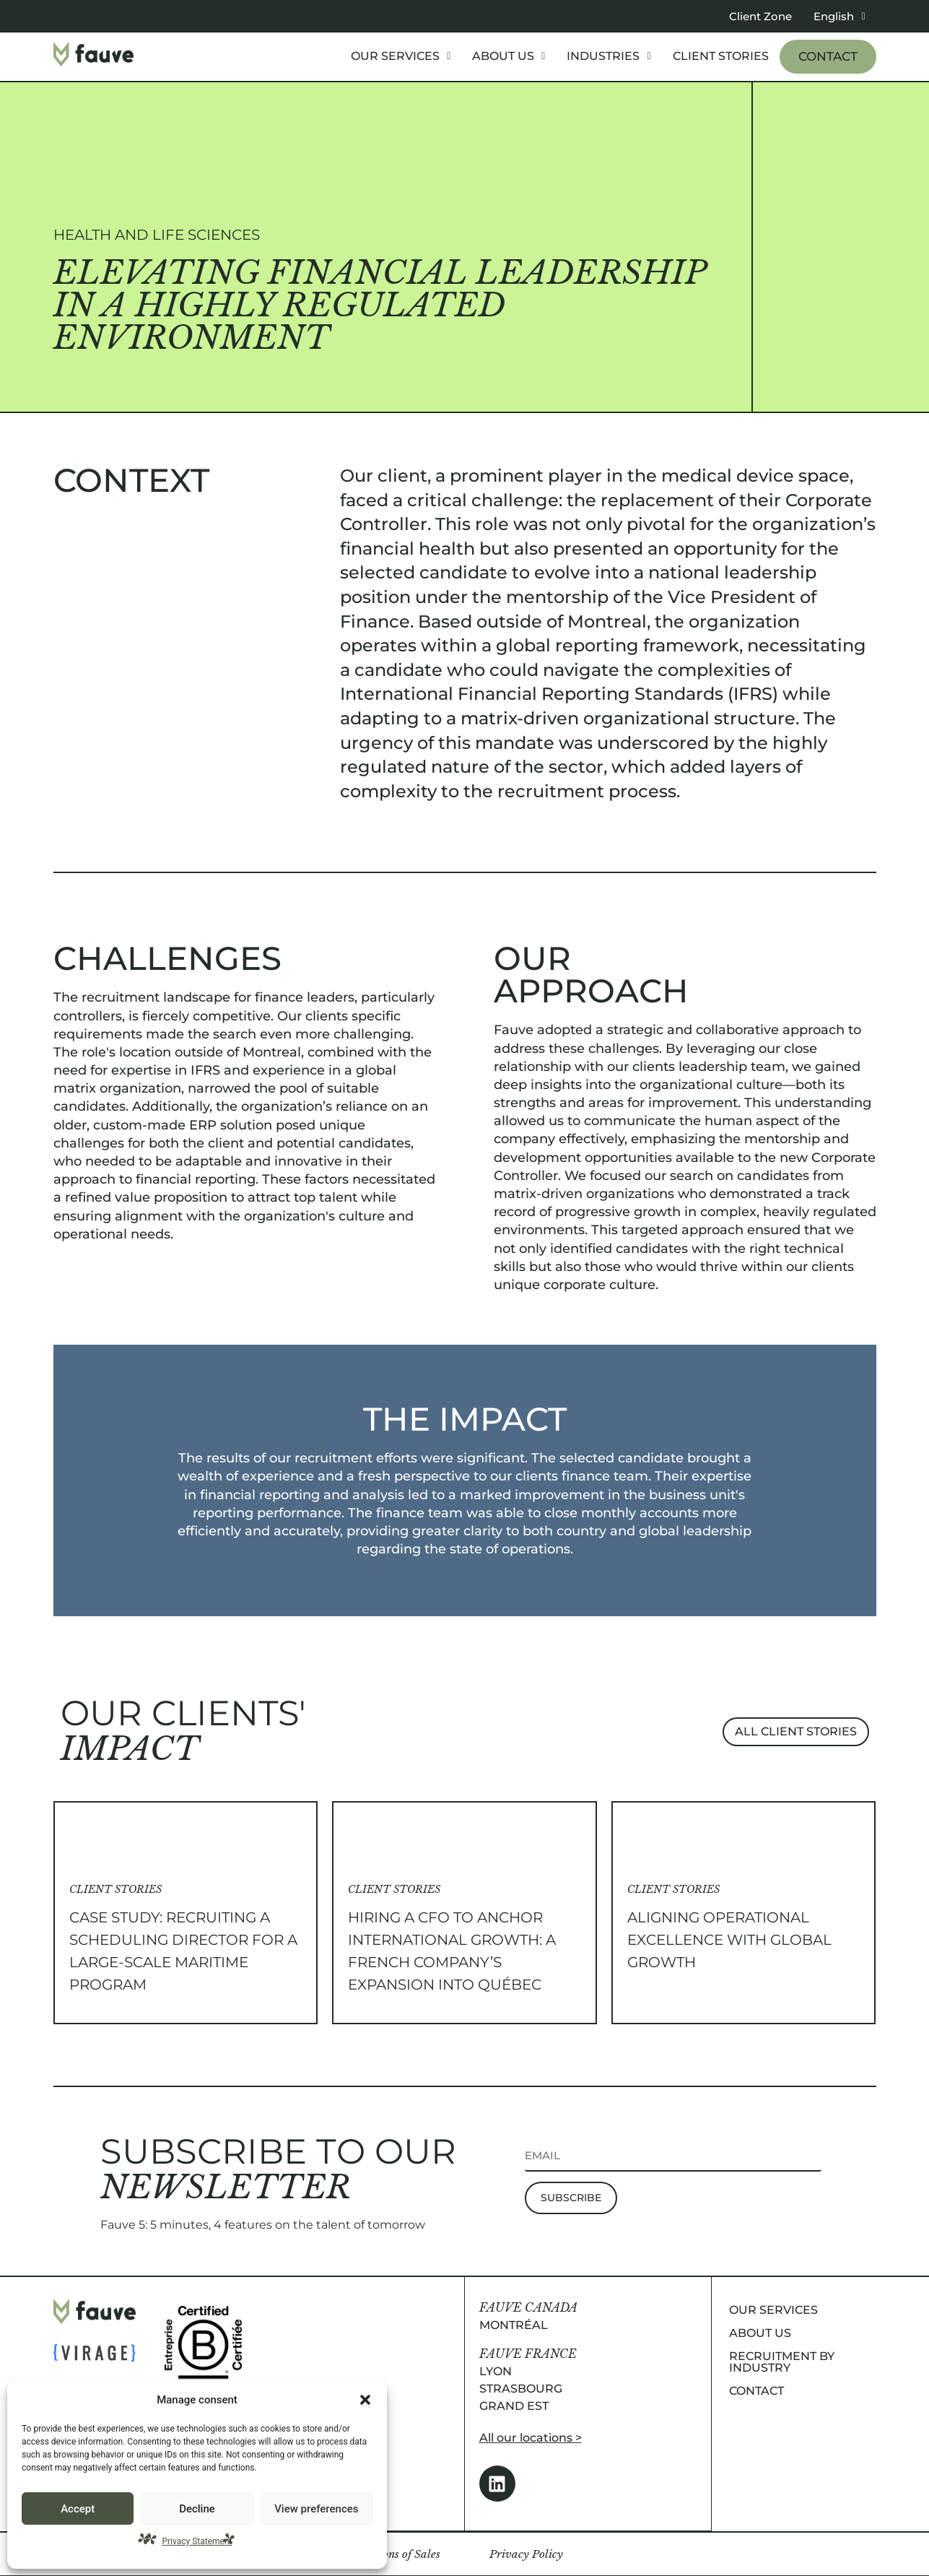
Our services (400, 56)
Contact (828, 56)
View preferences (316, 2508)
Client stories (721, 56)
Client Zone (760, 16)
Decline (197, 2508)
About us (508, 56)
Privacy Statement (197, 2541)
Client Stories (115, 1889)
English (839, 16)
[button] (365, 2400)
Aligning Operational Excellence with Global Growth (729, 1940)
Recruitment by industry (781, 2362)
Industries (608, 56)
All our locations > (530, 2438)
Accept (78, 2508)
